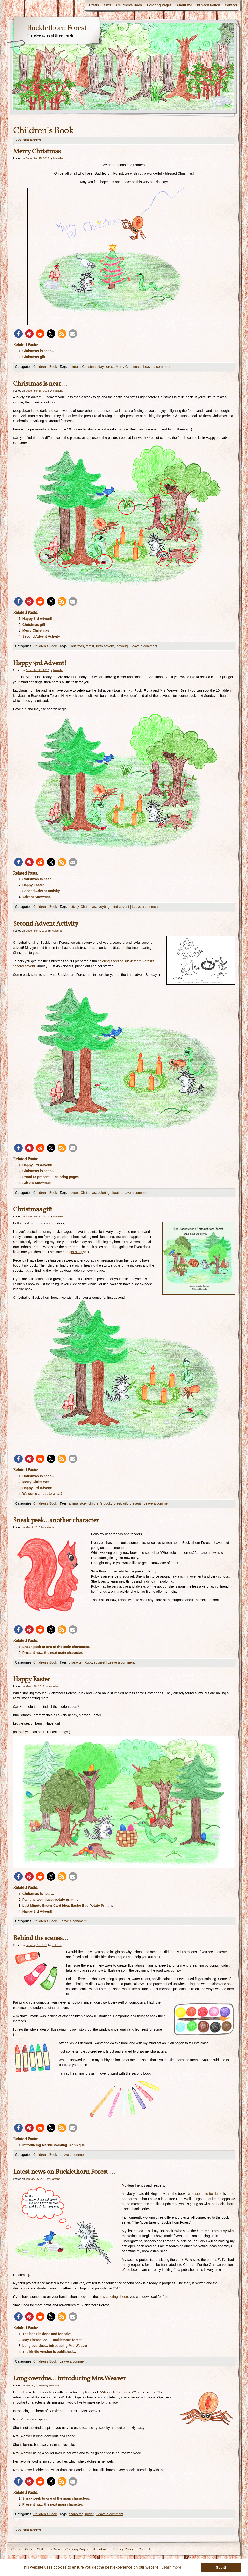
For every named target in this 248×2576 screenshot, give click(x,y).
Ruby (88, 1662)
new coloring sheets (114, 2297)
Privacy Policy (208, 5)
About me (184, 5)
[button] (18, 333)
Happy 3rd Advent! (37, 619)
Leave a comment (156, 367)
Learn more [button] (171, 2567)
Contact (231, 5)
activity (74, 907)
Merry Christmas (37, 151)
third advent (120, 907)
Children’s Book (129, 5)
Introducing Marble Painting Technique (53, 2145)
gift (125, 1503)
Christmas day (92, 367)
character (76, 1662)
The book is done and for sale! (46, 2334)
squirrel (99, 1662)
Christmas (76, 646)
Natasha (58, 158)
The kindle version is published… (49, 2352)
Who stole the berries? (204, 2194)
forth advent (105, 646)
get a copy (77, 1252)
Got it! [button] (221, 2567)
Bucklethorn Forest (57, 28)
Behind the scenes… (40, 1938)
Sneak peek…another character (56, 1520)
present (135, 1503)
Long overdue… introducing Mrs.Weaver (55, 2346)
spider (89, 2514)
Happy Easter (33, 885)
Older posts (28, 140)
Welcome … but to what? (42, 1494)
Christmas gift (33, 357)
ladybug (122, 646)
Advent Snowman (36, 897)
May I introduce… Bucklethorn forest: (52, 2340)
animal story (77, 1503)
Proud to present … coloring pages (50, 1177)
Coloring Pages (159, 5)
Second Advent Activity (41, 636)
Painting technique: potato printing (50, 1899)
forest (109, 367)
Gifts (107, 5)
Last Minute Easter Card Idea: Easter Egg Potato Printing (68, 1905)
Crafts (94, 5)
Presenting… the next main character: (52, 1652)
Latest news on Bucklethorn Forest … (64, 2172)
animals (74, 367)
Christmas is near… (38, 351)
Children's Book (45, 367)
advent (74, 1193)
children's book (99, 1503)
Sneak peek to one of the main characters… (57, 1647)
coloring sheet (108, 1193)
